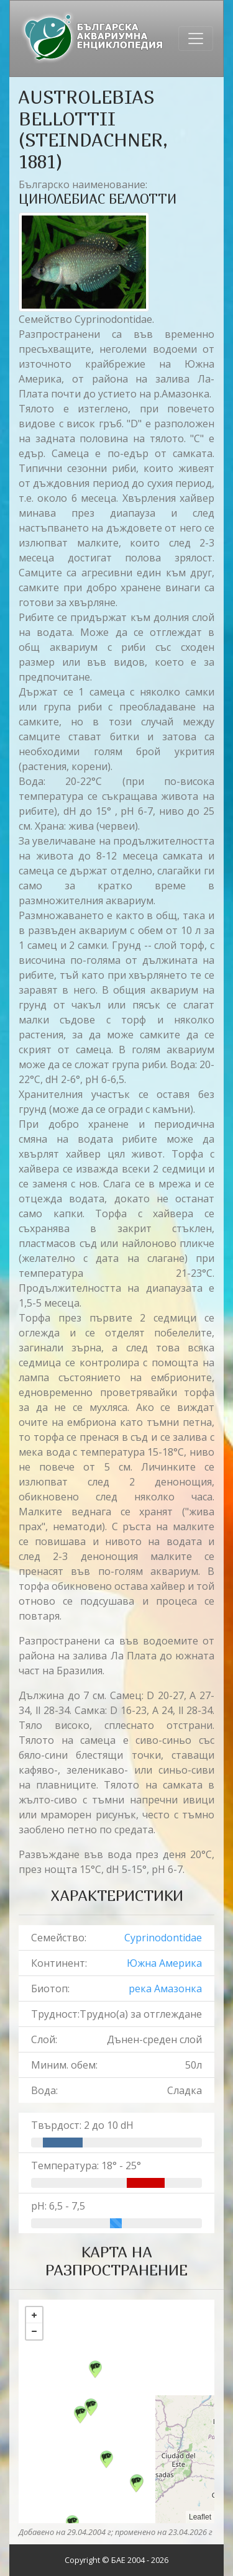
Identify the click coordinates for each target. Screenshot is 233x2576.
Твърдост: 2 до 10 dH (82, 2125)
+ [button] (34, 2315)
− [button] (34, 2331)
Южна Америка (164, 1963)
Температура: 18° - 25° (86, 2165)
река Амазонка (165, 1988)
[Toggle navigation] (195, 38)
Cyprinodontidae (163, 1937)
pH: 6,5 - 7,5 (58, 2206)
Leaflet (200, 2517)
